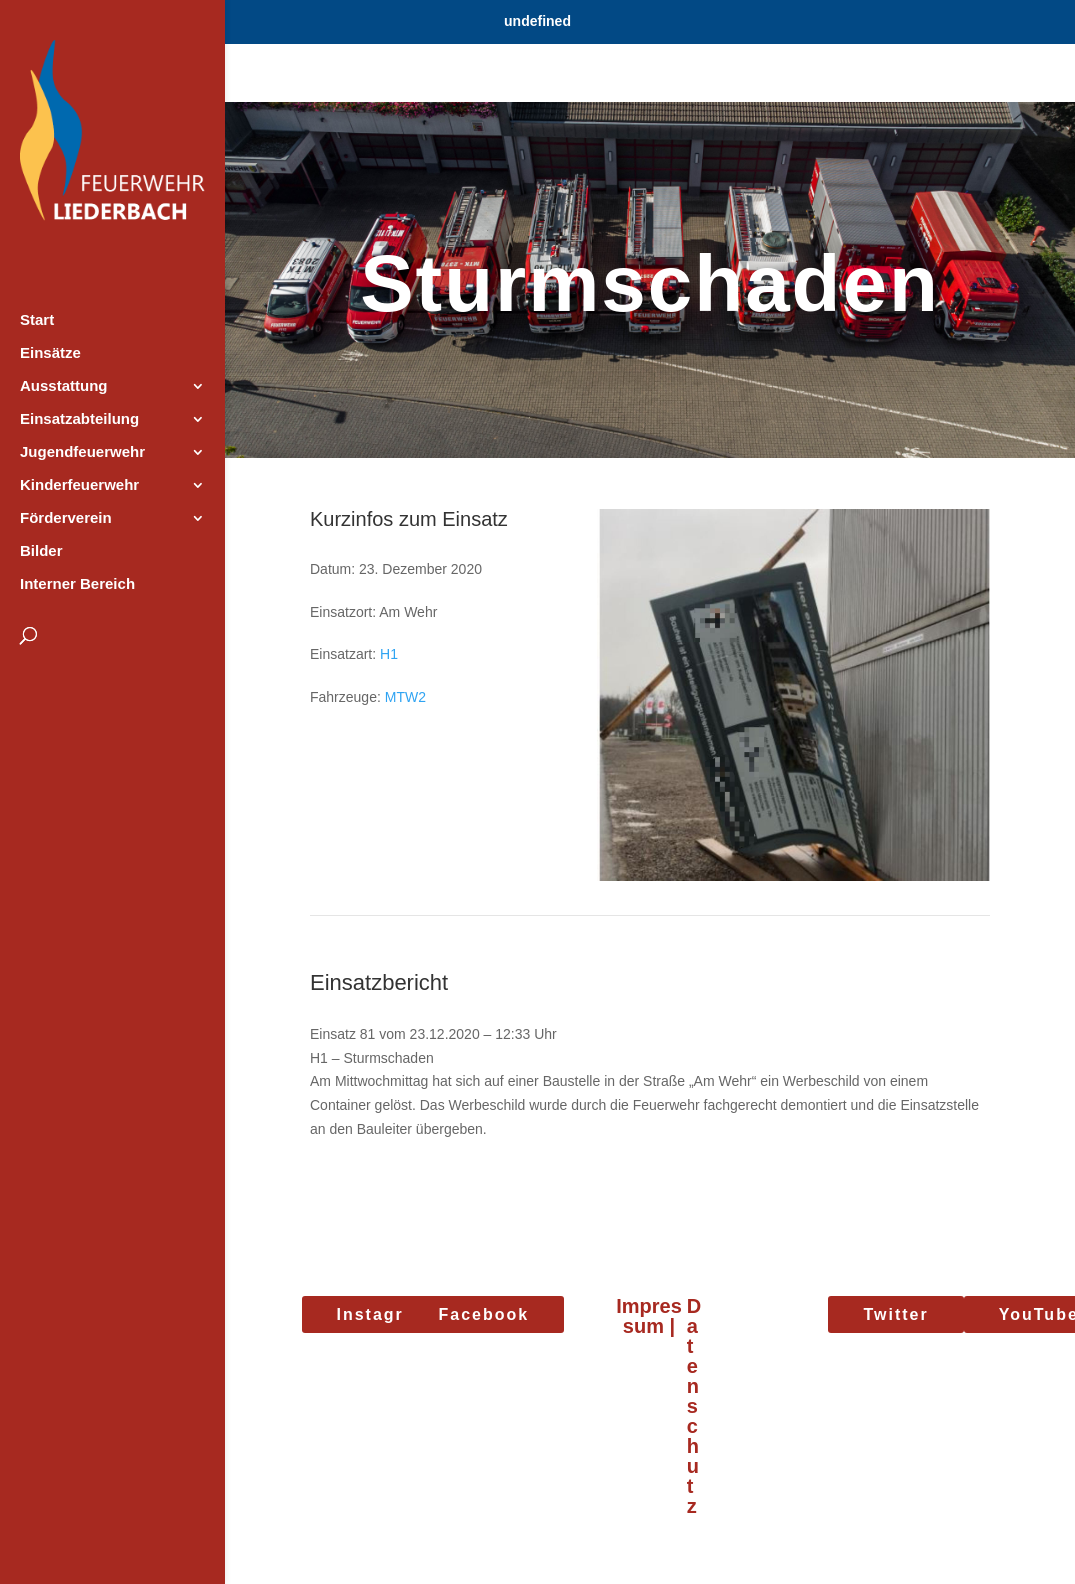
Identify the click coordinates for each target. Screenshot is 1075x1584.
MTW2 (405, 697)
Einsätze (50, 353)
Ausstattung (64, 386)
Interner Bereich (77, 584)
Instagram (384, 1314)
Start (37, 320)
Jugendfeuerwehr (82, 452)
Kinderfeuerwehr (79, 485)
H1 (389, 654)
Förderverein (66, 518)
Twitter (895, 1314)
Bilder (41, 551)
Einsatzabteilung (79, 419)
